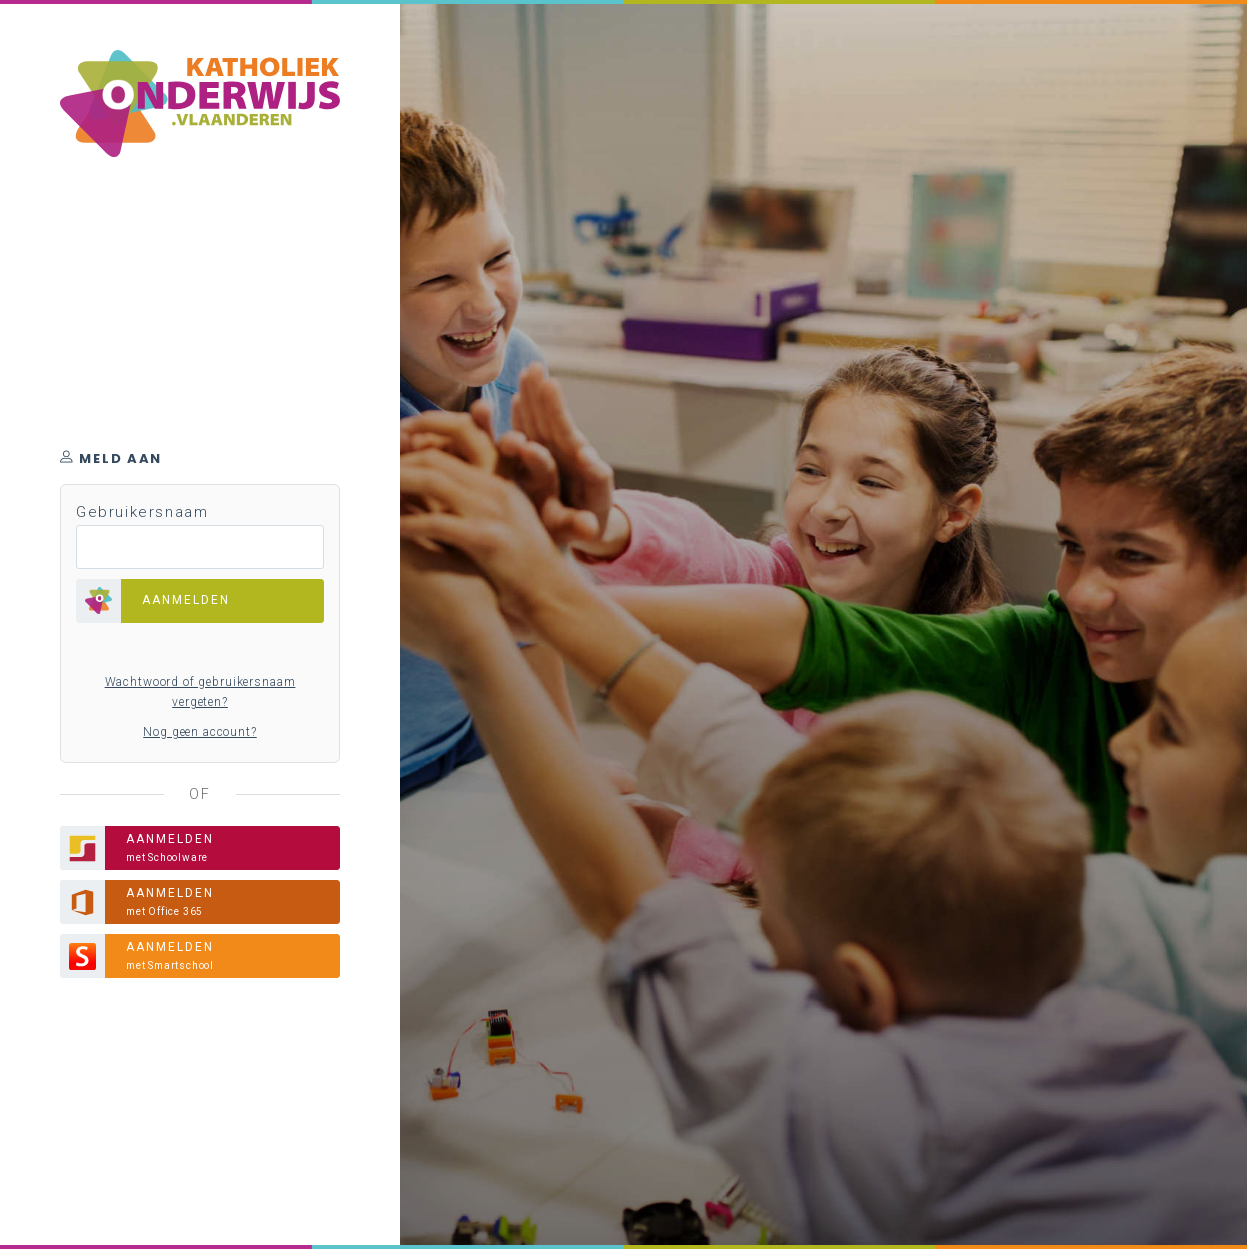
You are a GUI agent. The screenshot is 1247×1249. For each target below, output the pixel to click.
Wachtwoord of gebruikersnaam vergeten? (200, 692)
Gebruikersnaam (142, 512)
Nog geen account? (199, 732)
